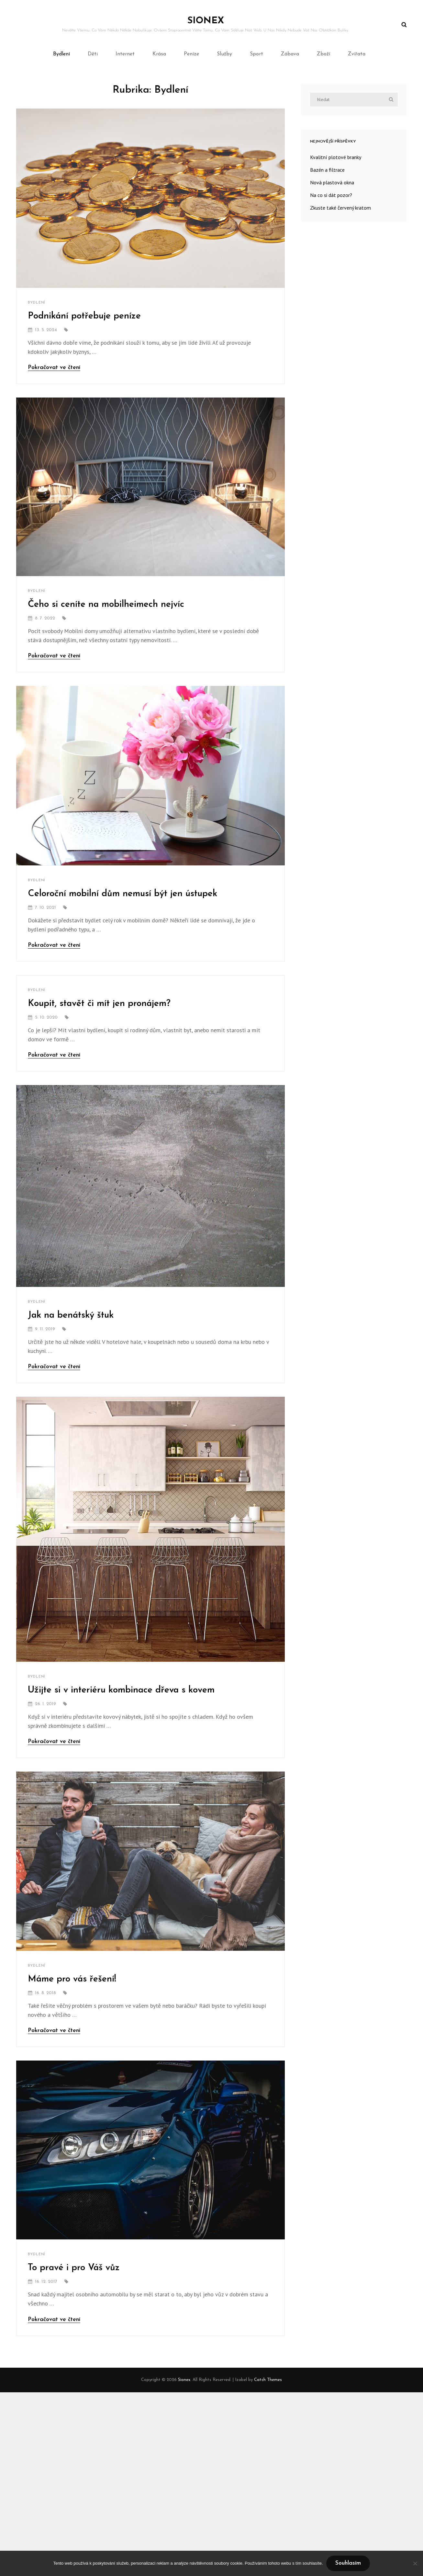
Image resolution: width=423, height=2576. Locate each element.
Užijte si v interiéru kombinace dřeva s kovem (121, 1690)
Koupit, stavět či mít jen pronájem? (99, 1003)
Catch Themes (268, 2380)
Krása (159, 54)
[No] (415, 2563)
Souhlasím (348, 2563)
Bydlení (61, 54)
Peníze (191, 54)
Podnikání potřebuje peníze (84, 316)
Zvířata (356, 54)
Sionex (205, 21)
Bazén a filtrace (327, 170)
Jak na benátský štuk (71, 1315)
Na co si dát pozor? (331, 195)
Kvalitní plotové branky (335, 157)
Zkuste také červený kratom (340, 207)
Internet (125, 54)
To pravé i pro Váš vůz (74, 2267)
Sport (256, 54)
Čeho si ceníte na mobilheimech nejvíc (106, 604)
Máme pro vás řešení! (72, 1979)
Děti (93, 54)
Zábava (290, 54)
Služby (224, 54)
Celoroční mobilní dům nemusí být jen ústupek (122, 893)
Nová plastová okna (332, 182)
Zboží (323, 54)
